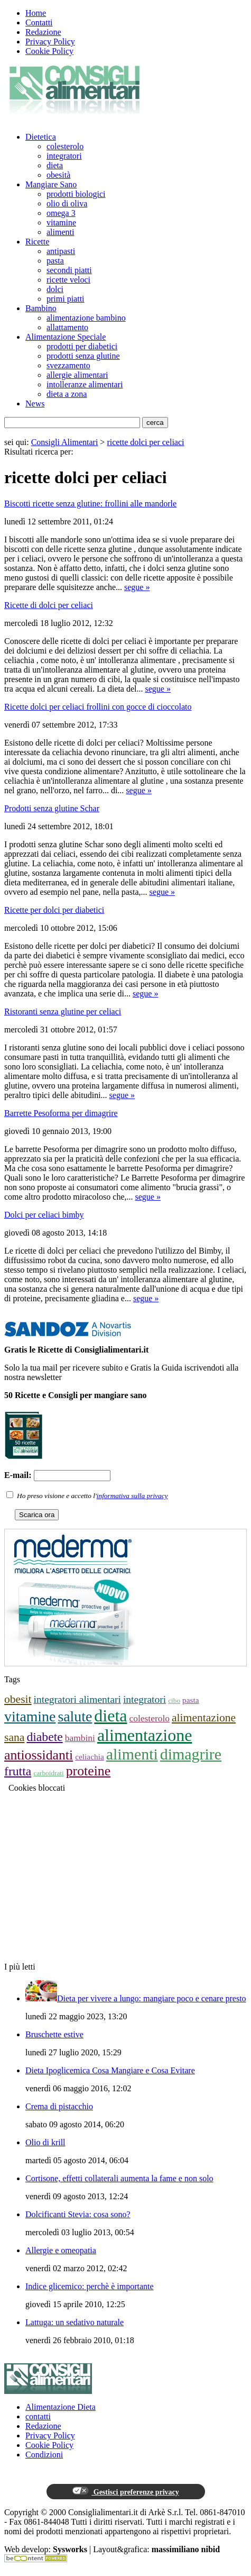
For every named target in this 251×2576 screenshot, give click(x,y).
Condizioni (44, 2454)
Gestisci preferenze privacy (125, 2491)
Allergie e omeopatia (60, 2250)
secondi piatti (69, 270)
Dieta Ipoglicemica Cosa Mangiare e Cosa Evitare (110, 2070)
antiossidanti (38, 1755)
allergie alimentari (77, 374)
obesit (18, 1699)
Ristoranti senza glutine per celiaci (62, 1011)
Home (35, 12)
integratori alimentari (77, 1699)
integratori (64, 155)
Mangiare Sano (51, 184)
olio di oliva (67, 203)
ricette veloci (68, 279)
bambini (80, 1738)
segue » (137, 587)
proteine (88, 1771)
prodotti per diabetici (82, 346)
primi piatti (66, 298)
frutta (17, 1771)
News (34, 403)
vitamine (61, 222)
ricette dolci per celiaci (145, 442)
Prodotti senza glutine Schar (51, 808)
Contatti (39, 22)
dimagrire (190, 1754)
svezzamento (68, 365)
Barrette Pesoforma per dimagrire (61, 1113)
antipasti (61, 251)
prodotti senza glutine (83, 355)
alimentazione (144, 1735)
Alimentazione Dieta (60, 2406)
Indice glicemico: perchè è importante (89, 2286)
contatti (38, 2416)
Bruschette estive (54, 2034)
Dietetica (40, 136)
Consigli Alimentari (64, 442)
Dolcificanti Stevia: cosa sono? (78, 2214)
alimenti (60, 232)
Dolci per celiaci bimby (44, 1214)
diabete (44, 1737)
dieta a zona (67, 393)
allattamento (67, 327)
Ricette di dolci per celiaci (48, 605)
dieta (55, 165)
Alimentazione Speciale (65, 336)
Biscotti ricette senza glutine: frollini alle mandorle (90, 503)
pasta (55, 260)
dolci (55, 289)
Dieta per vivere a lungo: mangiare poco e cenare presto (151, 1998)
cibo (174, 1700)
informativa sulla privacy (132, 1496)
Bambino (41, 308)
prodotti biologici (76, 193)
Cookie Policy (49, 51)
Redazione (43, 32)
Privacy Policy (50, 41)
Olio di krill (45, 2142)
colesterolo (65, 146)
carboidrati (48, 1773)
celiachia (89, 1756)
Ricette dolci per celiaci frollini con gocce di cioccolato (98, 706)
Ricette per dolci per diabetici (54, 909)
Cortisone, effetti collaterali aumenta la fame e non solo (119, 2178)
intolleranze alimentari (85, 384)
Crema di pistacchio (59, 2106)
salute (75, 1716)
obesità (58, 174)
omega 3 (61, 212)
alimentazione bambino (86, 317)
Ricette (37, 241)
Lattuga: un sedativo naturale (74, 2322)
